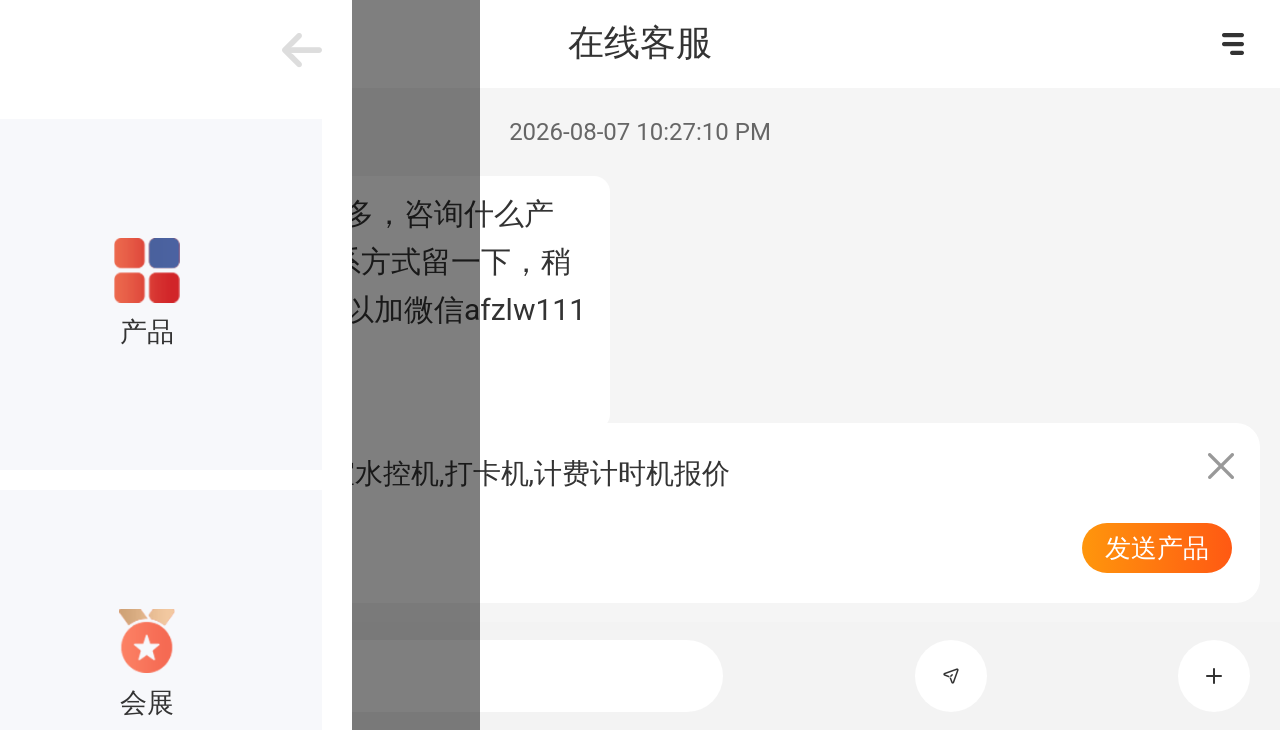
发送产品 (1157, 548)
